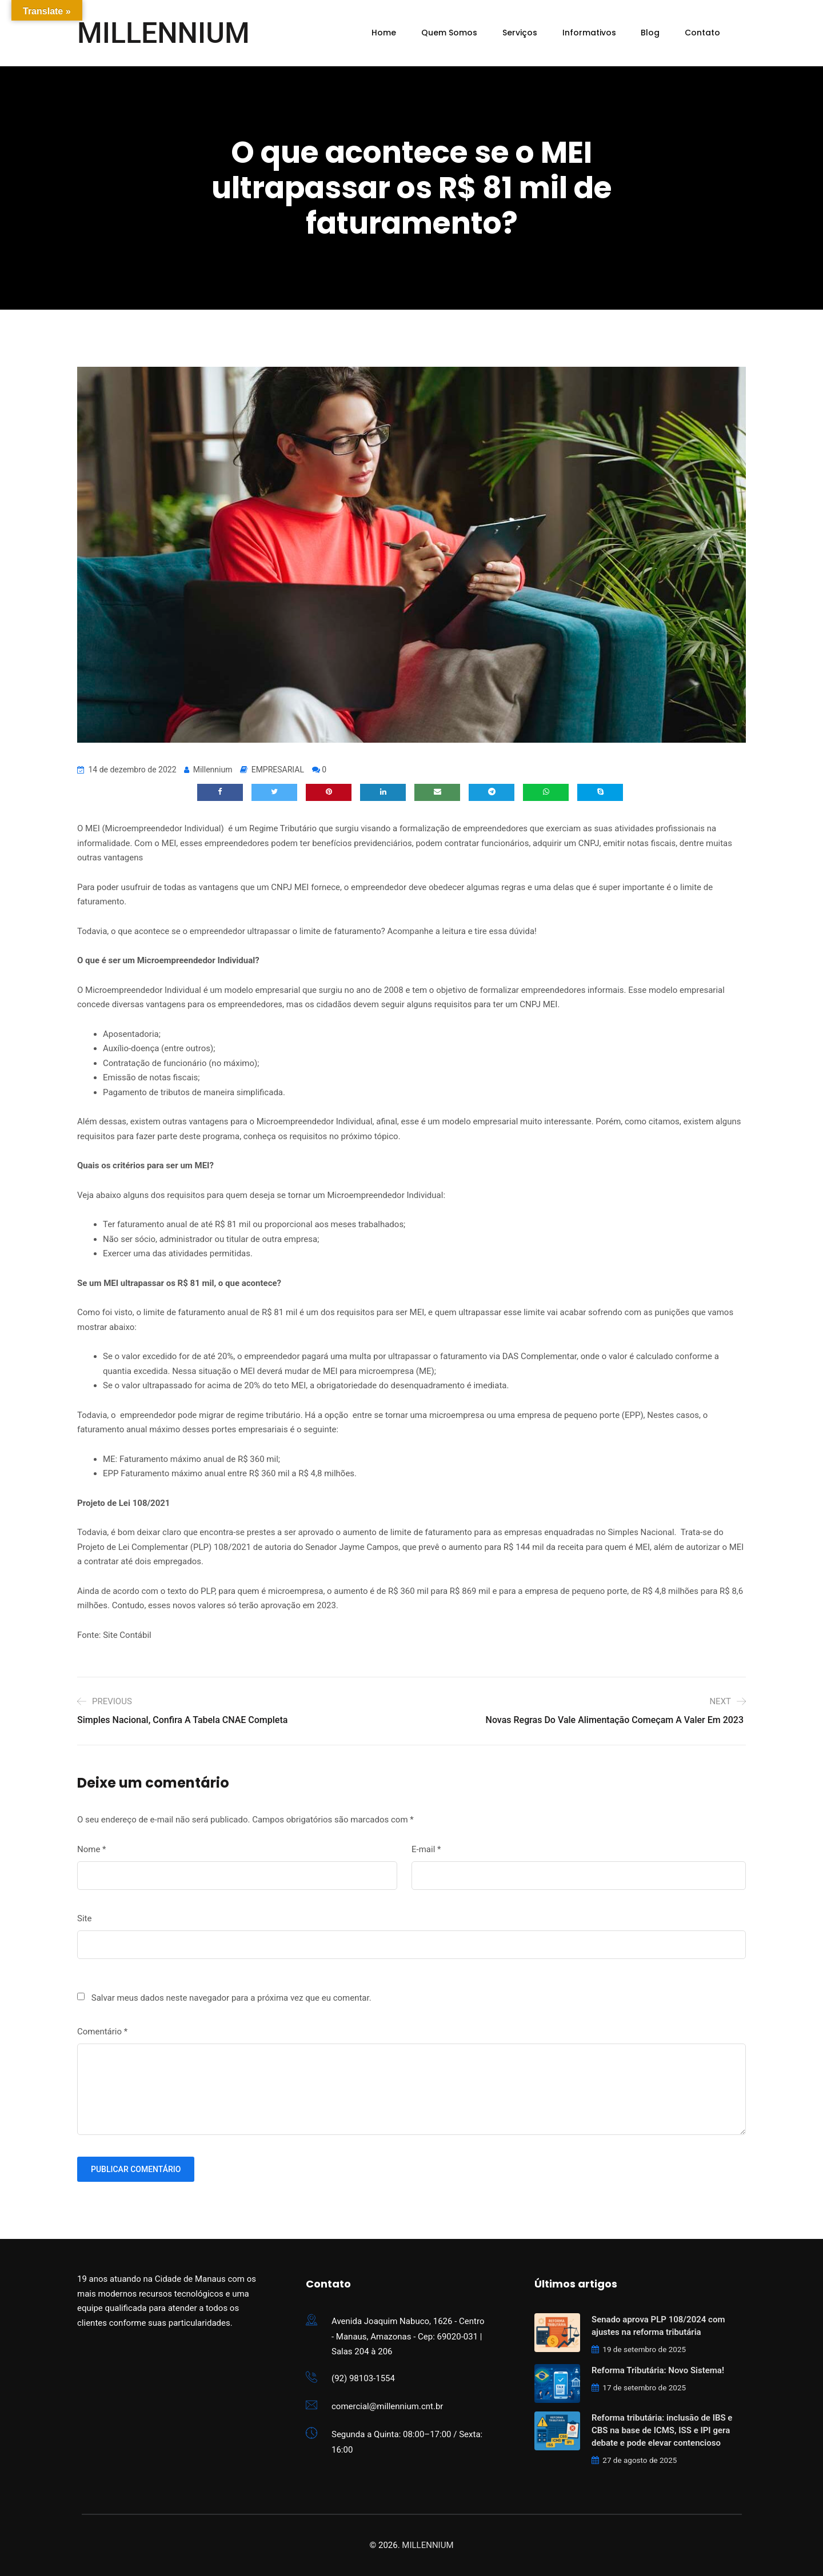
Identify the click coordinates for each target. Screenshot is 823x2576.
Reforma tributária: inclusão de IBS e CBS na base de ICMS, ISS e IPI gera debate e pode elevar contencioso (662, 2430)
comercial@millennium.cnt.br (387, 2406)
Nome (91, 1849)
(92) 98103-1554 (363, 2378)
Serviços (519, 32)
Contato (702, 32)
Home (383, 32)
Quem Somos (449, 32)
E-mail (426, 1849)
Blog (650, 32)
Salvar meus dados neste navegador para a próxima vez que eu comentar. (231, 1998)
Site (84, 1918)
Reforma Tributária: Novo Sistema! (658, 2370)
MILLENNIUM (163, 33)
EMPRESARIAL (277, 769)
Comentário (102, 2031)
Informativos (589, 32)
